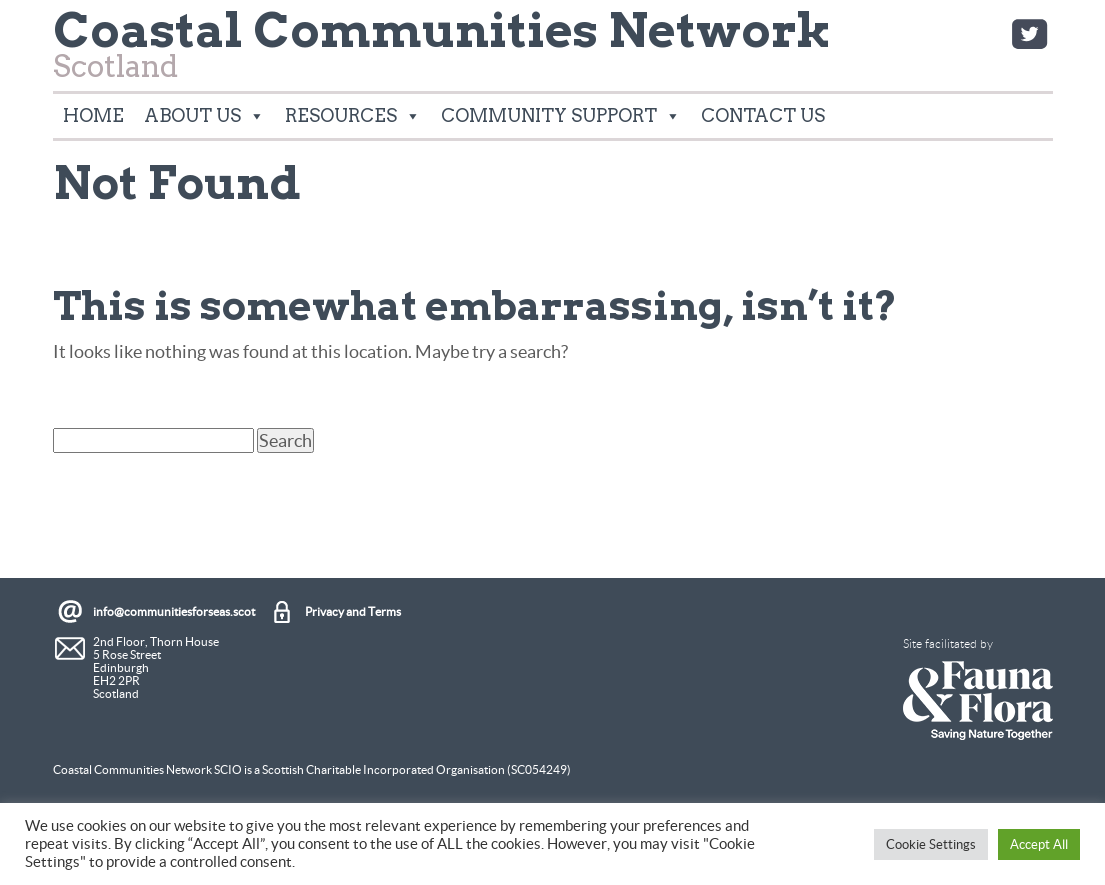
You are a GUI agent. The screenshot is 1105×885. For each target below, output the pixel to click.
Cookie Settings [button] (931, 844)
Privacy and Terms (353, 611)
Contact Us (763, 115)
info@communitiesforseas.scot (174, 611)
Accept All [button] (1039, 844)
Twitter (1029, 34)
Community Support (561, 116)
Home (93, 115)
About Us (204, 116)
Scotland (442, 51)
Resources (353, 116)
